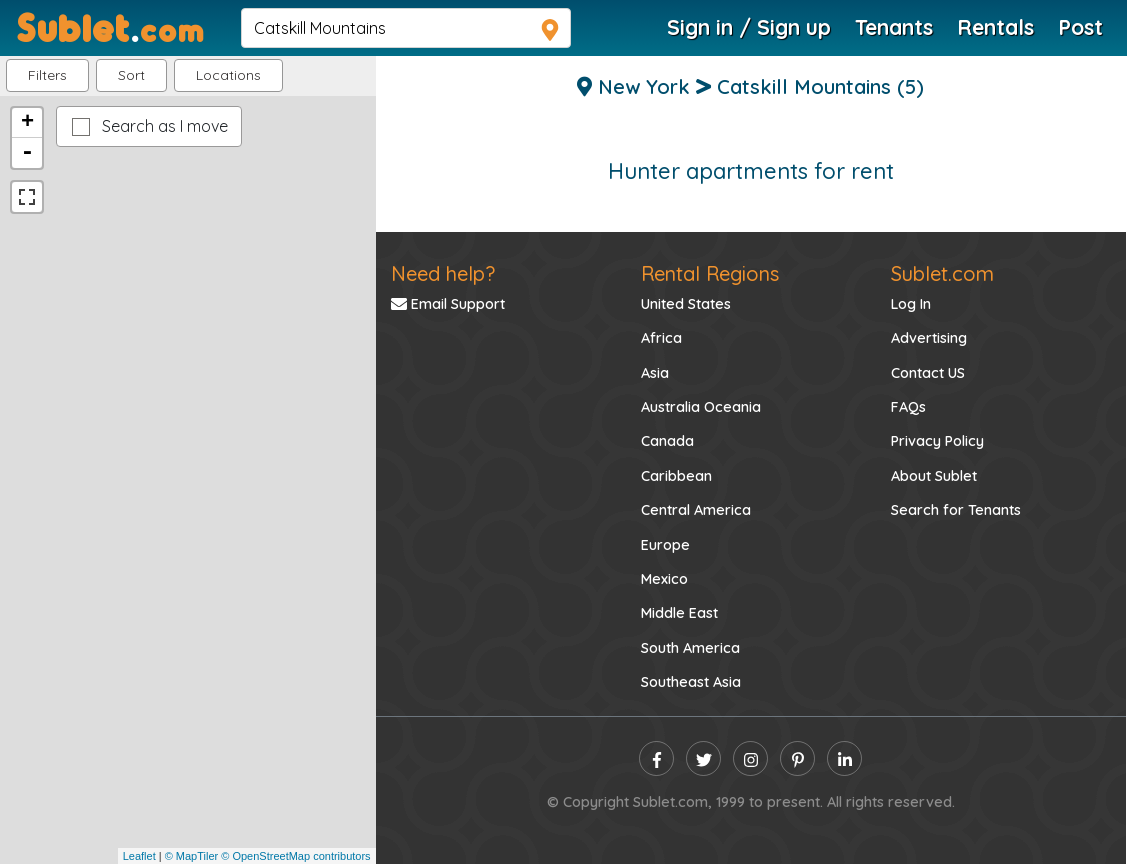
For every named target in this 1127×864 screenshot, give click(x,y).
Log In (911, 304)
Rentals (995, 27)
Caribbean (676, 476)
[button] (228, 75)
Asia (655, 373)
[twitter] (703, 758)
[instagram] (750, 758)
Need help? (443, 273)
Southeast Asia (691, 682)
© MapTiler (192, 856)
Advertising (929, 338)
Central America (696, 510)
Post (1080, 27)
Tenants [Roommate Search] (894, 27)
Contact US (928, 373)
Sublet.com (942, 273)
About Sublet (934, 476)
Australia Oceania (701, 407)
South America (690, 648)
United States (686, 304)
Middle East (679, 613)
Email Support (448, 304)
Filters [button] (47, 75)
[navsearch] (406, 28)
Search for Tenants (956, 510)
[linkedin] (844, 758)
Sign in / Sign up (749, 27)
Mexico (664, 579)
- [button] (27, 153)
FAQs (908, 407)
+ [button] (27, 123)
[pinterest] (797, 758)
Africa (661, 338)
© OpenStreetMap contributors (295, 856)
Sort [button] (131, 75)
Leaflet (139, 856)
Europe (665, 545)
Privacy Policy (937, 441)
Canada (667, 441)
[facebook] (656, 758)
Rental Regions (710, 273)
